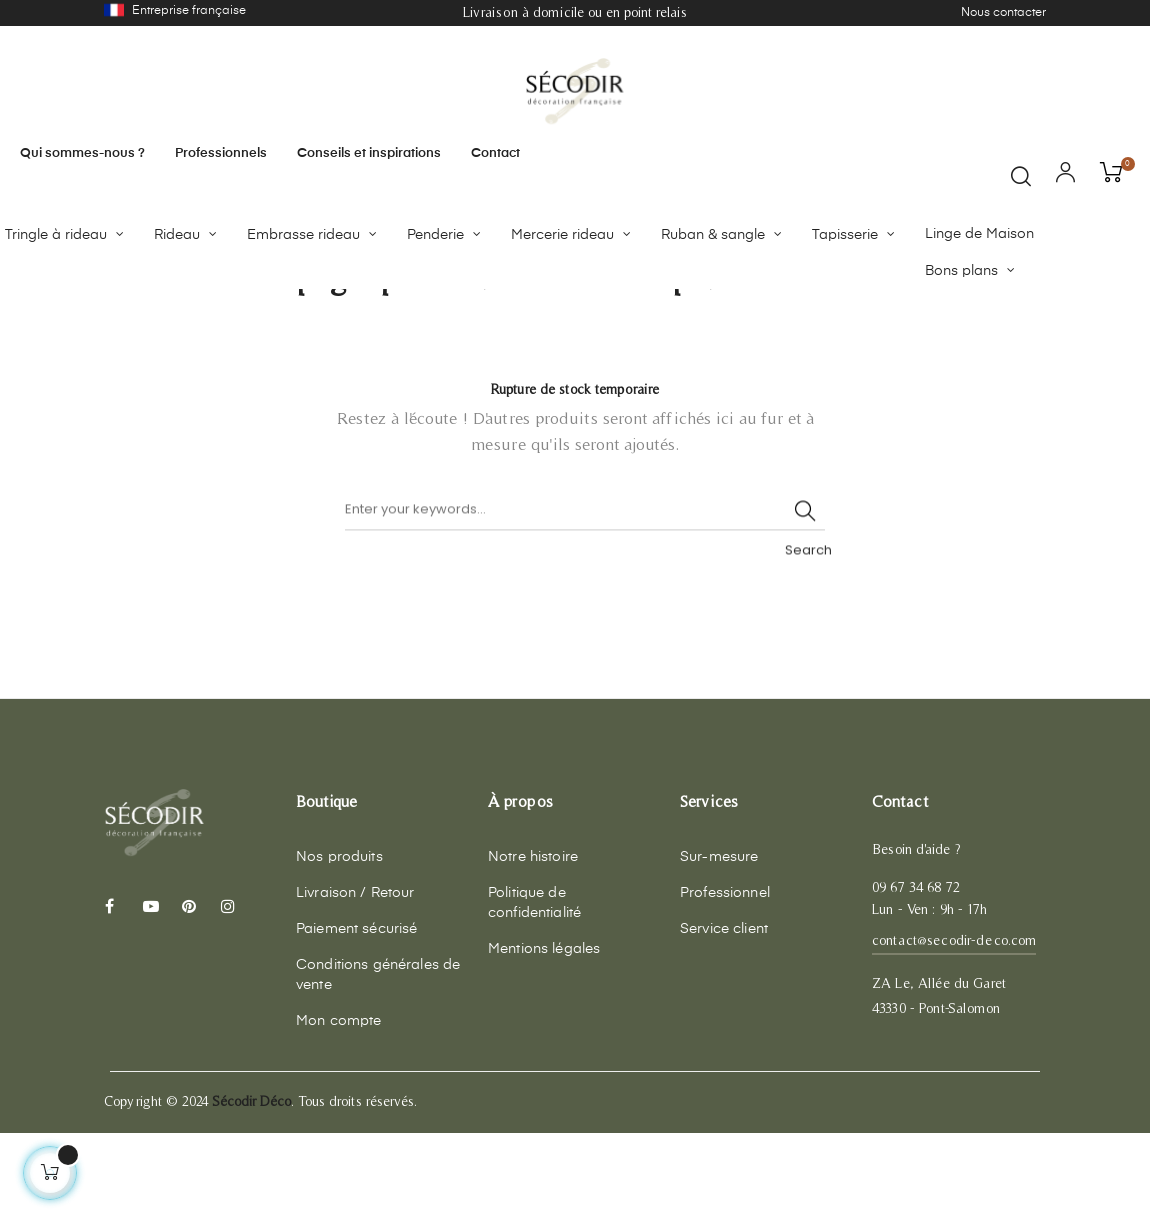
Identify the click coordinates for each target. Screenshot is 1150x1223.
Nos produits (339, 947)
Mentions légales (544, 1039)
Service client (724, 1019)
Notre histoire (533, 947)
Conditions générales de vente (378, 1065)
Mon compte (338, 1111)
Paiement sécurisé (356, 1019)
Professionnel (725, 983)
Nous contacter (1003, 13)
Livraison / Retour (355, 983)
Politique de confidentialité (534, 993)
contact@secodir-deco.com (954, 1030)
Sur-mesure (719, 947)
